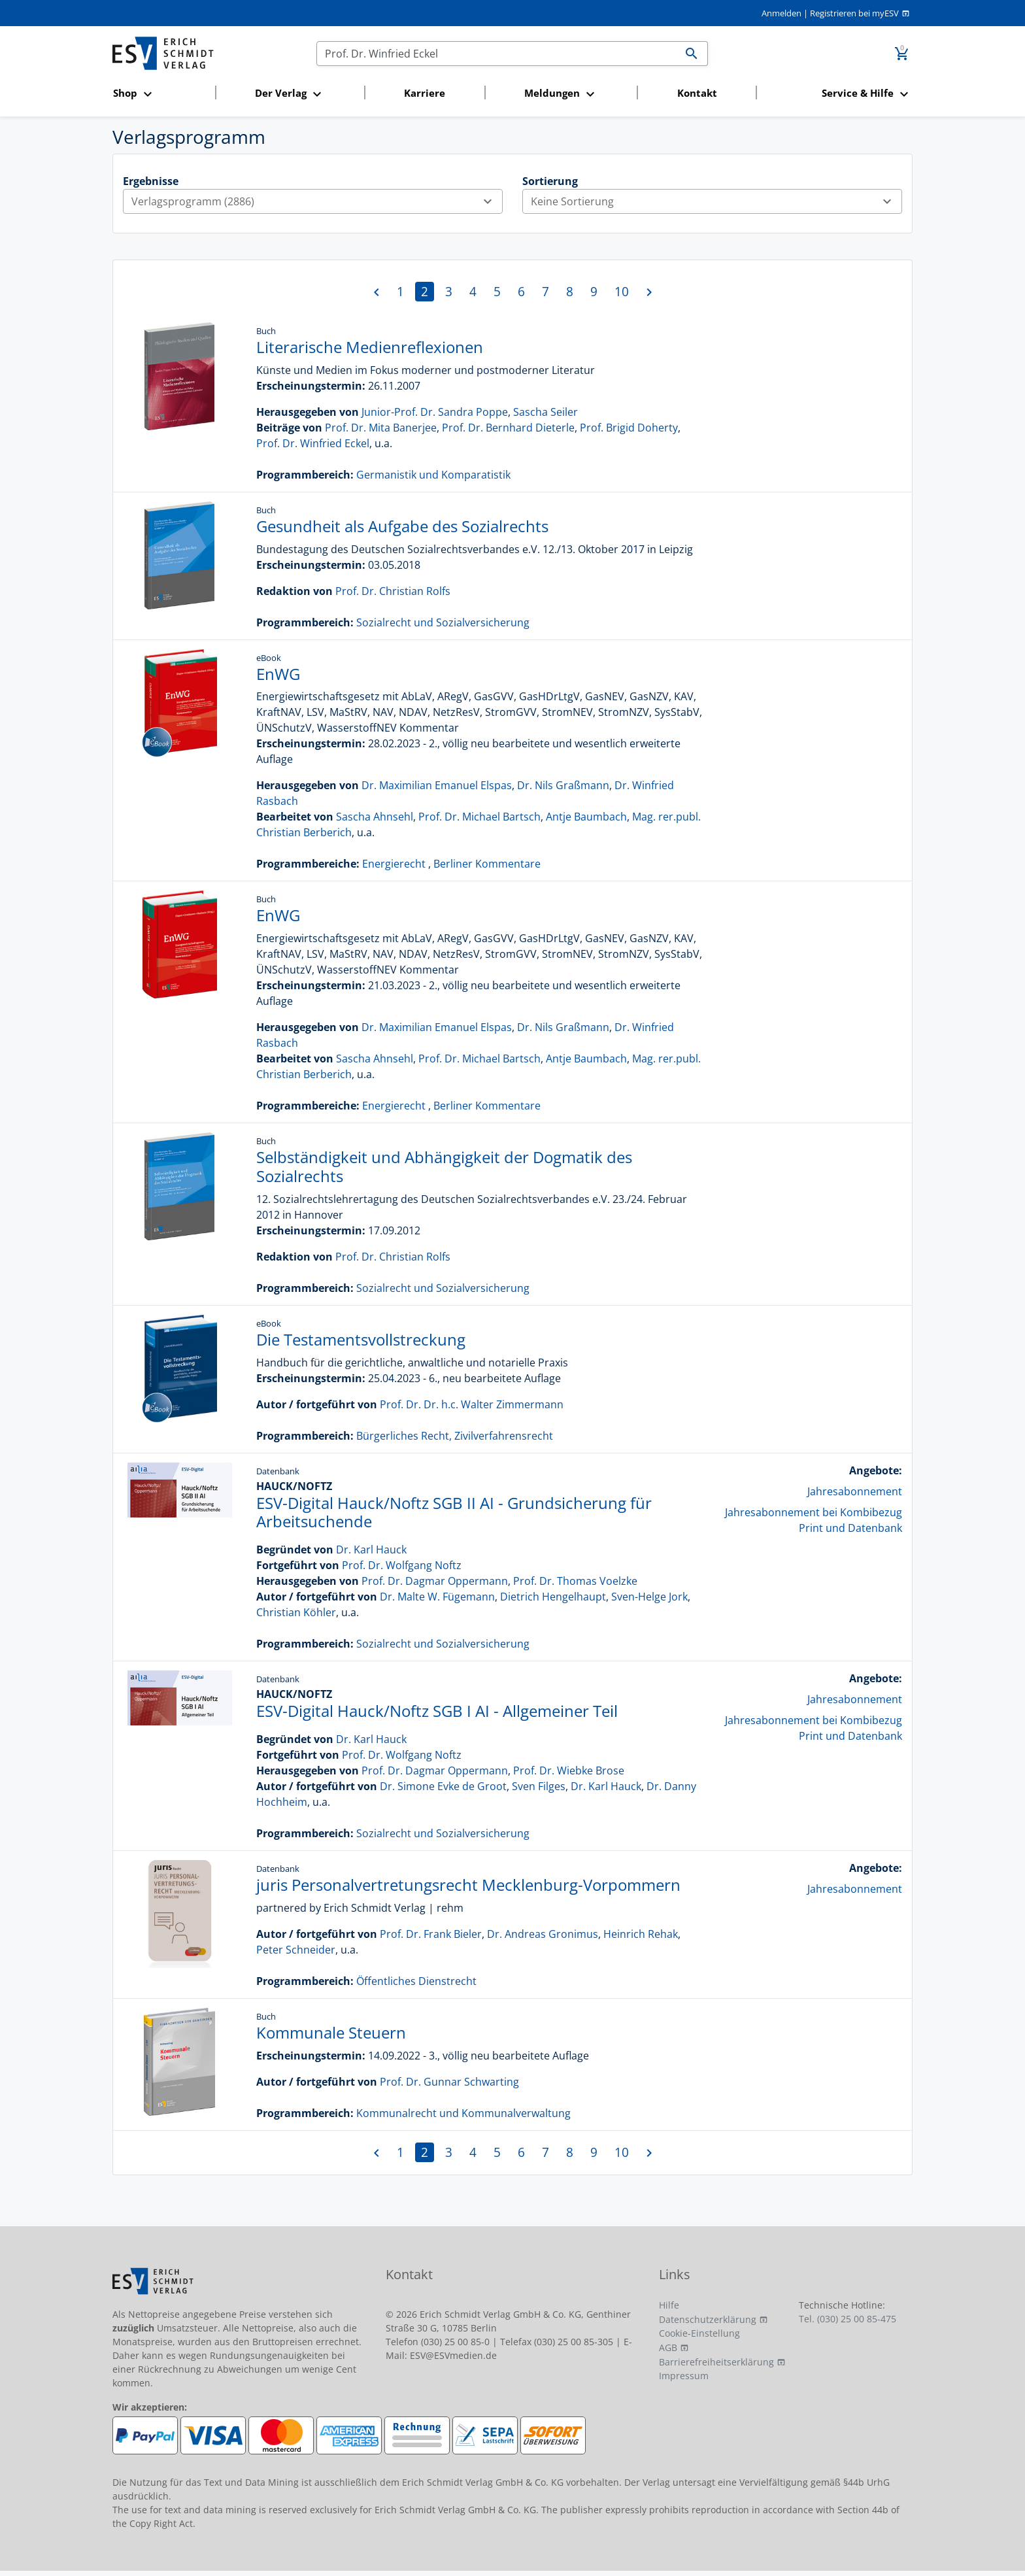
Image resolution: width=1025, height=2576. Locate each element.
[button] (160, 93)
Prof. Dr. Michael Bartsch (479, 816)
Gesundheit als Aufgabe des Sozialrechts (402, 526)
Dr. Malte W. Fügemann (437, 1596)
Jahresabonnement (854, 1491)
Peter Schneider (295, 1949)
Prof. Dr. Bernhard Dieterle (508, 427)
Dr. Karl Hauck (371, 1549)
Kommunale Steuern (331, 2032)
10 (621, 291)
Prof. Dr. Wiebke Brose (568, 1770)
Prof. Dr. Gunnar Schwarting (449, 2082)
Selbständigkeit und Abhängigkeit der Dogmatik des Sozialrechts (444, 1166)
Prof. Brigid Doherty (629, 427)
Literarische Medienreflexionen (369, 347)
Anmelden (781, 13)
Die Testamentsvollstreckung (360, 1339)
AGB (668, 2347)
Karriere (424, 92)
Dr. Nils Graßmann (563, 785)
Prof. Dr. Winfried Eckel (312, 443)
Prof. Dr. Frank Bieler (431, 1934)
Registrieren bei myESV (854, 13)
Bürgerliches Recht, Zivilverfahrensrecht (454, 1436)
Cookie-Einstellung (699, 2333)
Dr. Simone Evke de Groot (443, 1786)
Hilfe (669, 2305)
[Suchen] (496, 53)
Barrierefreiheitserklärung (716, 2362)
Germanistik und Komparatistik (433, 474)
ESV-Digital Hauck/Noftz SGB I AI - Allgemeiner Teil (437, 1710)
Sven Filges (538, 1786)
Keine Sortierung (716, 201)
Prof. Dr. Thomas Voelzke (575, 1581)
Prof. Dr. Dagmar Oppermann (434, 1581)
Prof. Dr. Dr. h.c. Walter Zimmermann (471, 1404)
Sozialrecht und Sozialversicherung (442, 622)
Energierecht (394, 863)
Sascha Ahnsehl (374, 816)
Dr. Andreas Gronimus (542, 1934)
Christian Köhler (296, 1612)
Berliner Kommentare (487, 863)
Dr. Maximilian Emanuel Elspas (436, 785)
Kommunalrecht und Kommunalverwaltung (463, 2113)
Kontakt (697, 92)
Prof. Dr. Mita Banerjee (381, 427)
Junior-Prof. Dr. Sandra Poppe (434, 412)
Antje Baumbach (586, 816)
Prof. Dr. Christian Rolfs (392, 591)
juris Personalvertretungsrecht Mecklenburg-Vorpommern (468, 1884)
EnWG (278, 674)
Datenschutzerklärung (707, 2319)
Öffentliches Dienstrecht (416, 1981)
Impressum (684, 2375)
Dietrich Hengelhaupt (553, 1596)
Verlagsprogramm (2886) (316, 201)
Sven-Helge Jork (649, 1596)
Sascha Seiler (545, 412)
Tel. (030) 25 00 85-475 (847, 2319)
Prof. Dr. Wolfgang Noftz (402, 1565)
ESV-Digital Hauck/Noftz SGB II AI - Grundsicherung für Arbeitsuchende (454, 1512)
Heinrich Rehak (640, 1934)
